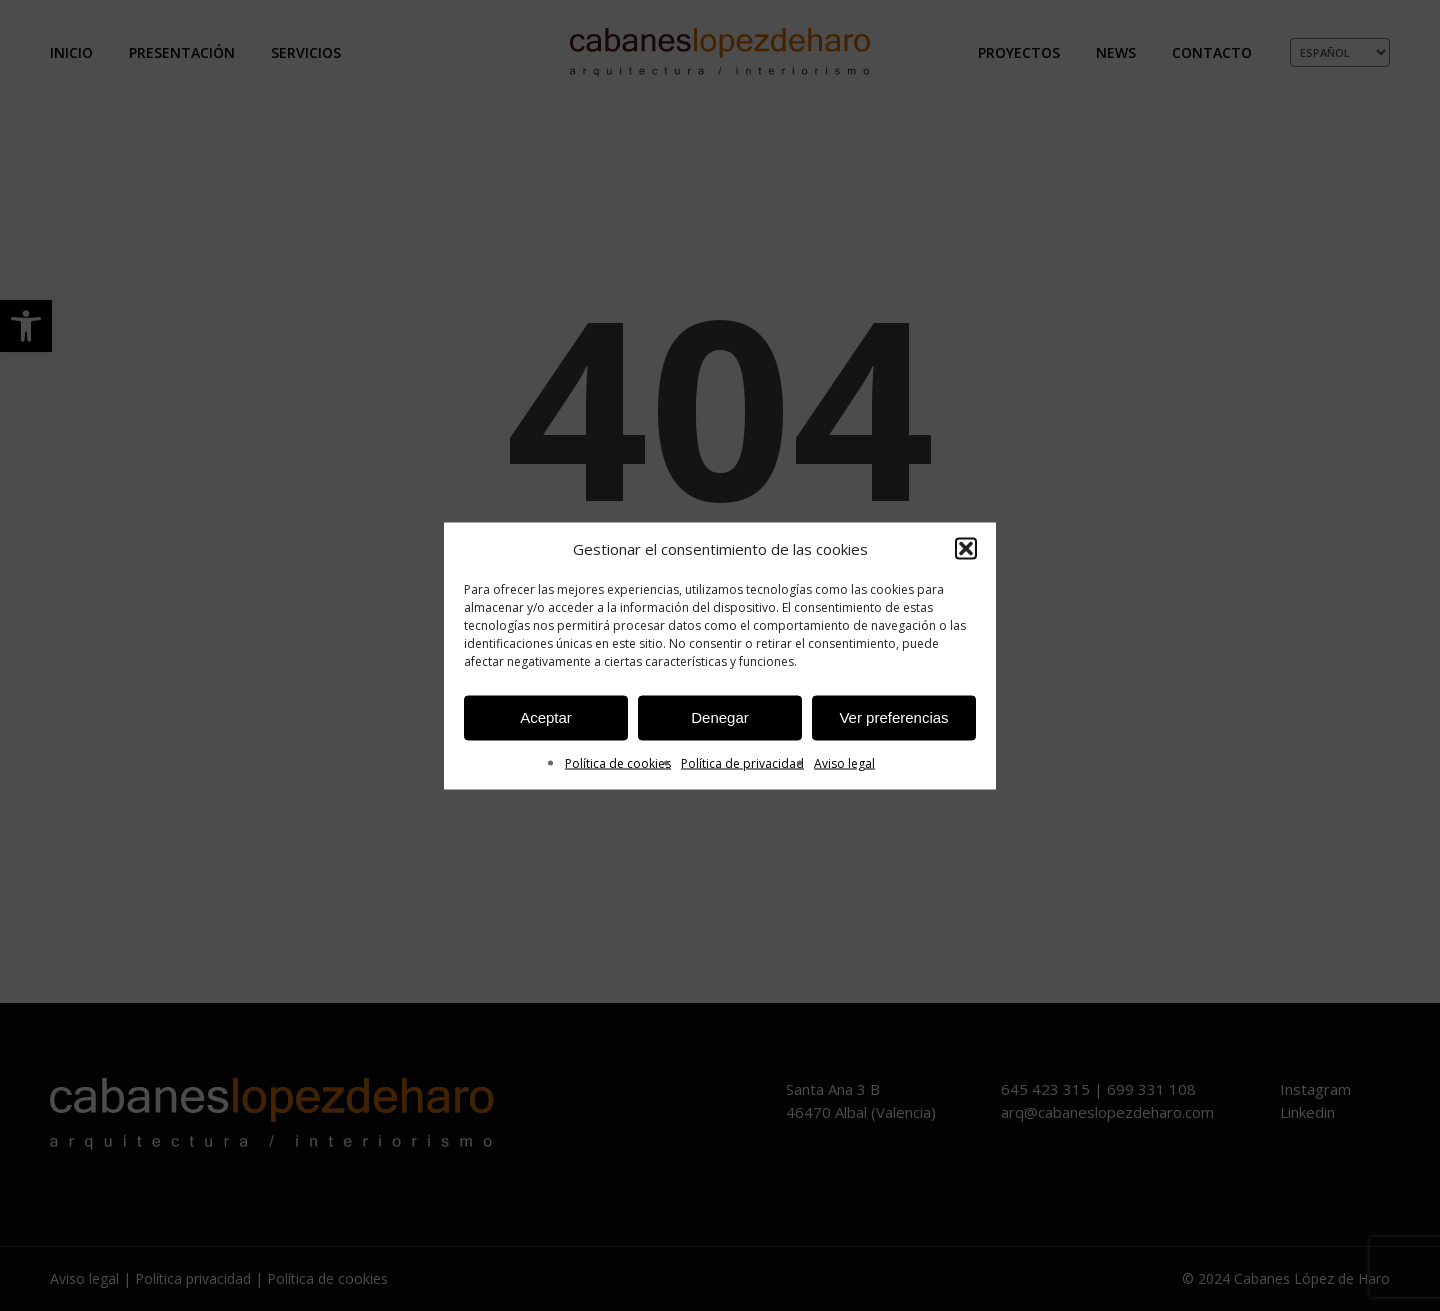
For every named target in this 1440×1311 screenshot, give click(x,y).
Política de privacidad (742, 762)
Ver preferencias (893, 717)
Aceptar (546, 717)
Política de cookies (618, 762)
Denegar (720, 717)
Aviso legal (844, 762)
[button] (966, 549)
